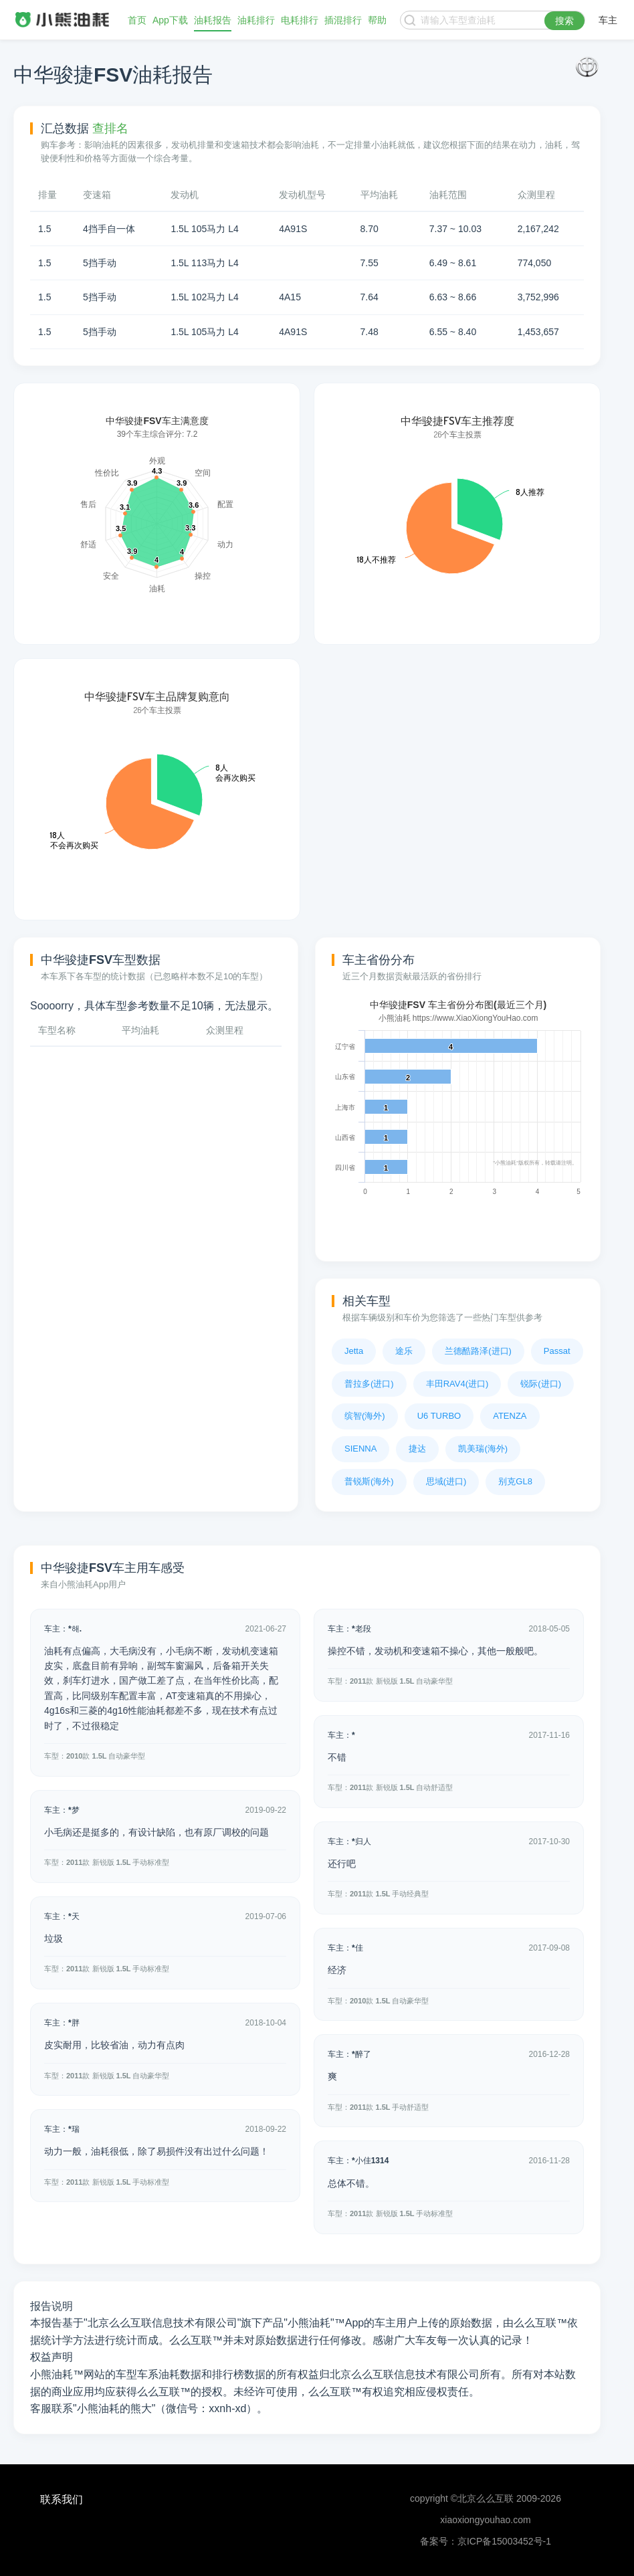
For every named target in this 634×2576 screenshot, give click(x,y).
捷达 (417, 1449)
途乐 (404, 1351)
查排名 (110, 128)
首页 (137, 20)
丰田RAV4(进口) (457, 1384)
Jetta (353, 1351)
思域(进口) (446, 1481)
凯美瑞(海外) (483, 1449)
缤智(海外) (364, 1416)
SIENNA (360, 1449)
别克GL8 (515, 1481)
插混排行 (343, 20)
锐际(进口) (540, 1384)
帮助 (377, 20)
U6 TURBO (439, 1416)
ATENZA (509, 1416)
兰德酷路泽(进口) (478, 1351)
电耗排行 (299, 20)
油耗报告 (212, 20)
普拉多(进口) (369, 1384)
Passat (557, 1351)
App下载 (170, 20)
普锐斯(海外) (369, 1481)
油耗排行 (256, 20)
